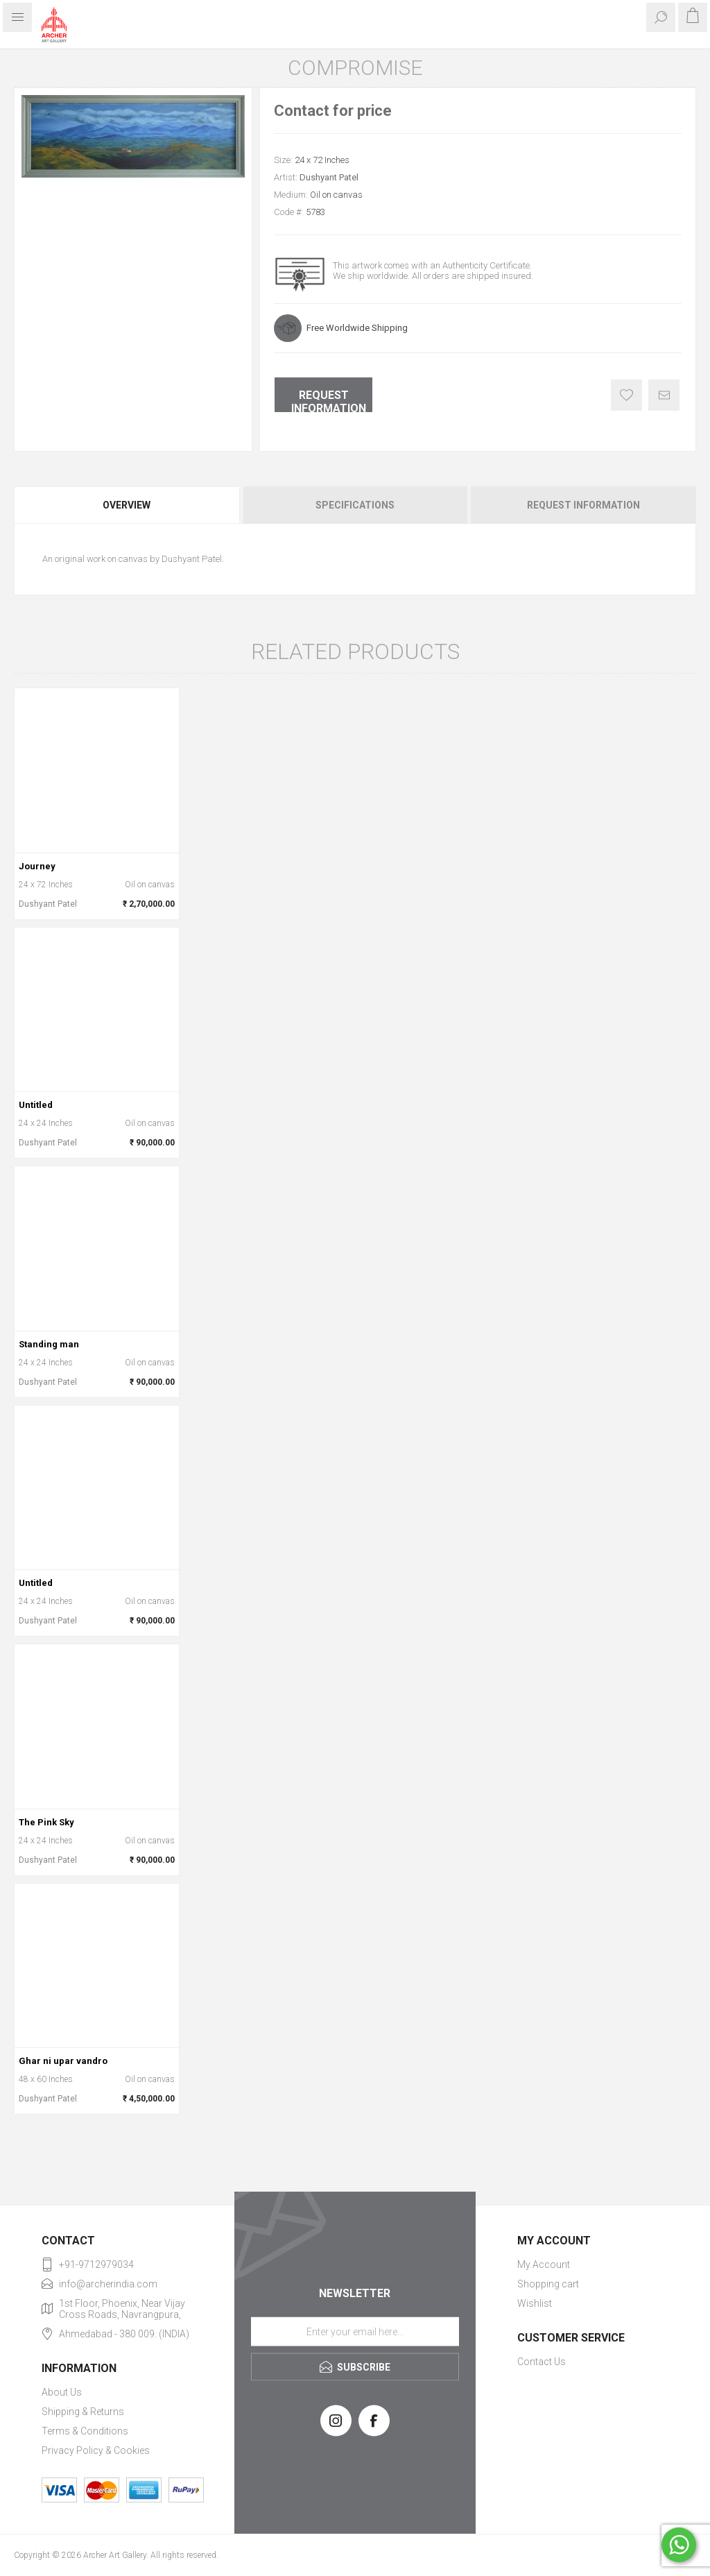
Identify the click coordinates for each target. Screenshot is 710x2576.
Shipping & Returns (83, 2411)
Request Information (328, 400)
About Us (62, 2392)
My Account (543, 2264)
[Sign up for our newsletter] (355, 2331)
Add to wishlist (626, 395)
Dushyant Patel (329, 177)
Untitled (36, 1105)
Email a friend (663, 395)
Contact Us (541, 2361)
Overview (126, 505)
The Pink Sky (46, 1822)
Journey (37, 866)
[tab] (127, 505)
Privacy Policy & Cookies (96, 2450)
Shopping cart (548, 2283)
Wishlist (534, 2303)
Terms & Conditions (85, 2431)
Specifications (355, 505)
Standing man (49, 1344)
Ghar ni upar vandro (63, 2061)
